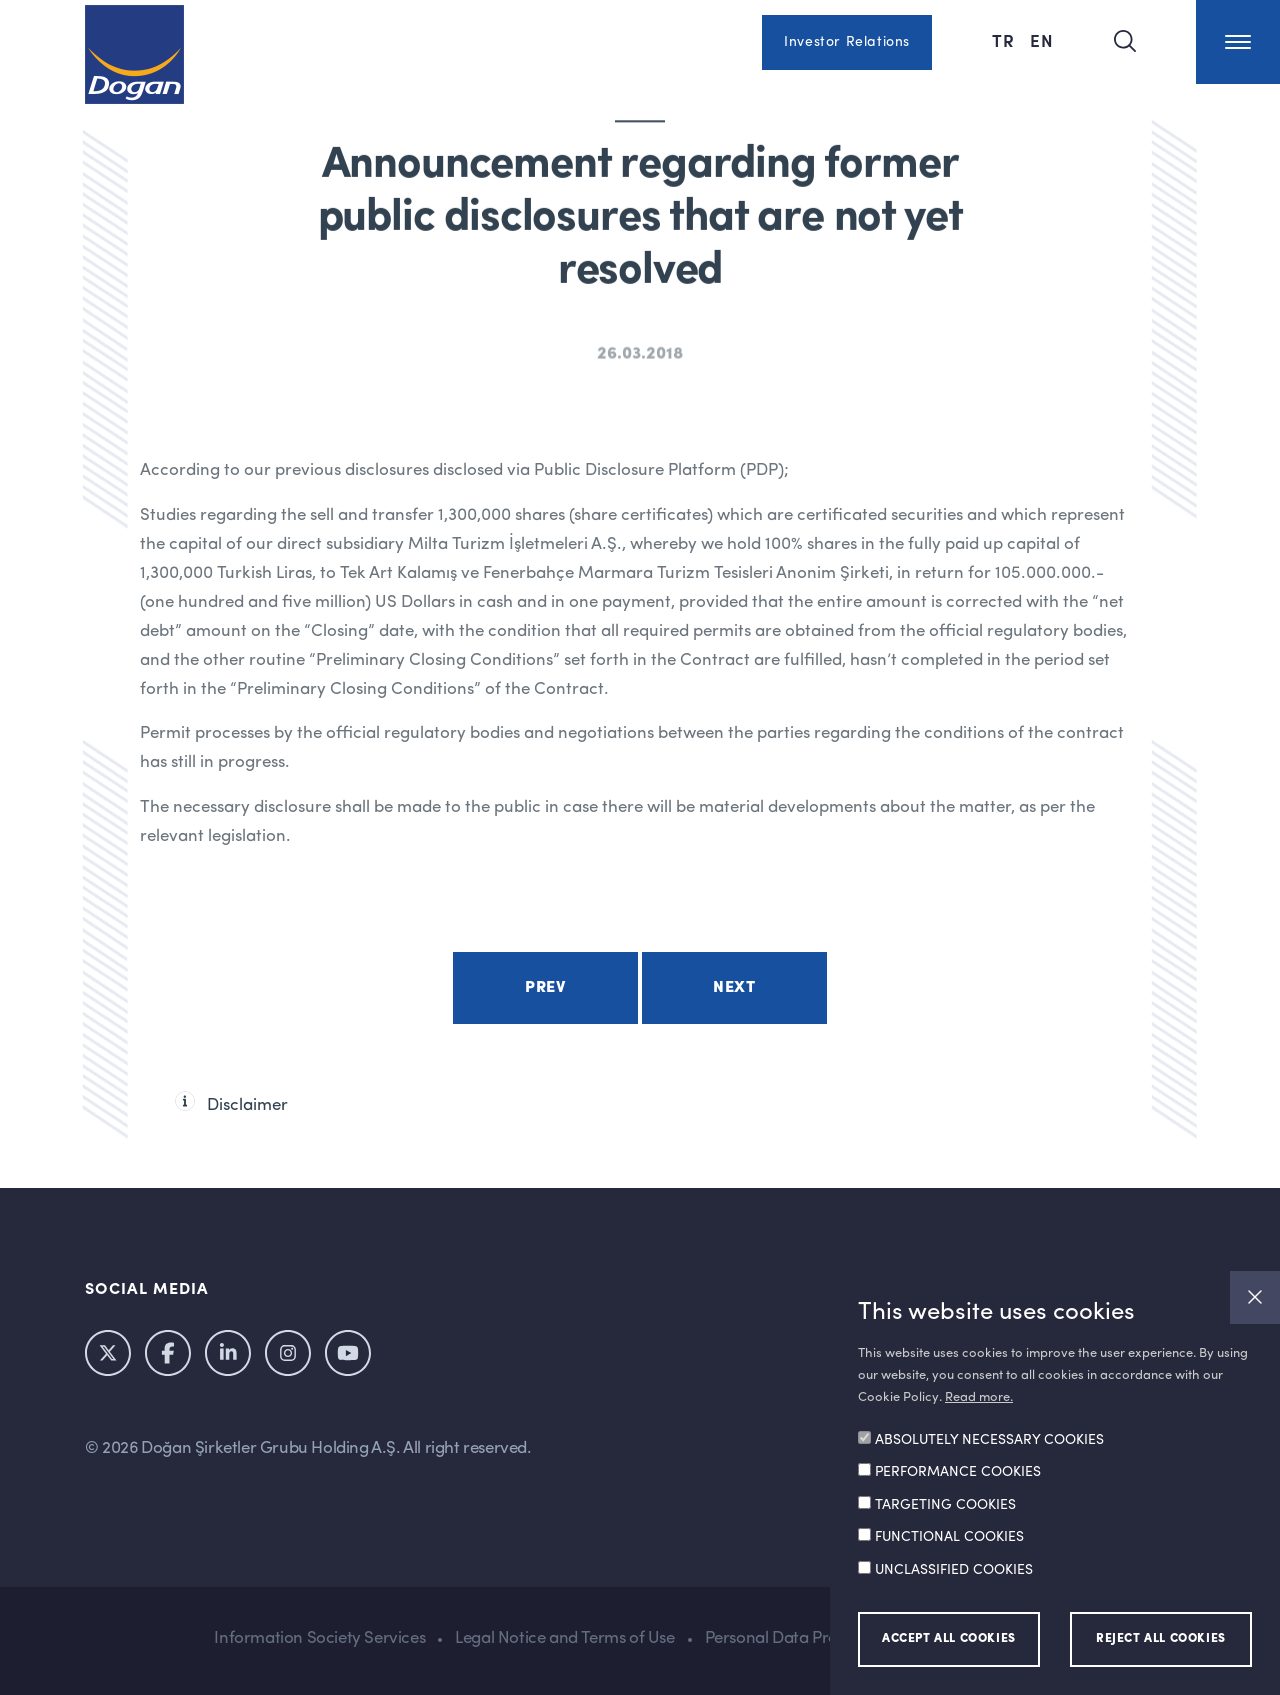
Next (734, 988)
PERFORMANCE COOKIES (958, 1472)
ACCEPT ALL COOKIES (949, 1639)
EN (1042, 40)
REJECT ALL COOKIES (1161, 1639)
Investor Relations (847, 42)
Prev (545, 988)
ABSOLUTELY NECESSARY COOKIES (989, 1440)
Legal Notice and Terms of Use (564, 1638)
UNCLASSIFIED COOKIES (954, 1570)
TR (1006, 40)
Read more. (979, 1397)
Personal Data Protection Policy (821, 1638)
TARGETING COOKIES (945, 1505)
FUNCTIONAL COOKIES (949, 1537)
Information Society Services (319, 1638)
